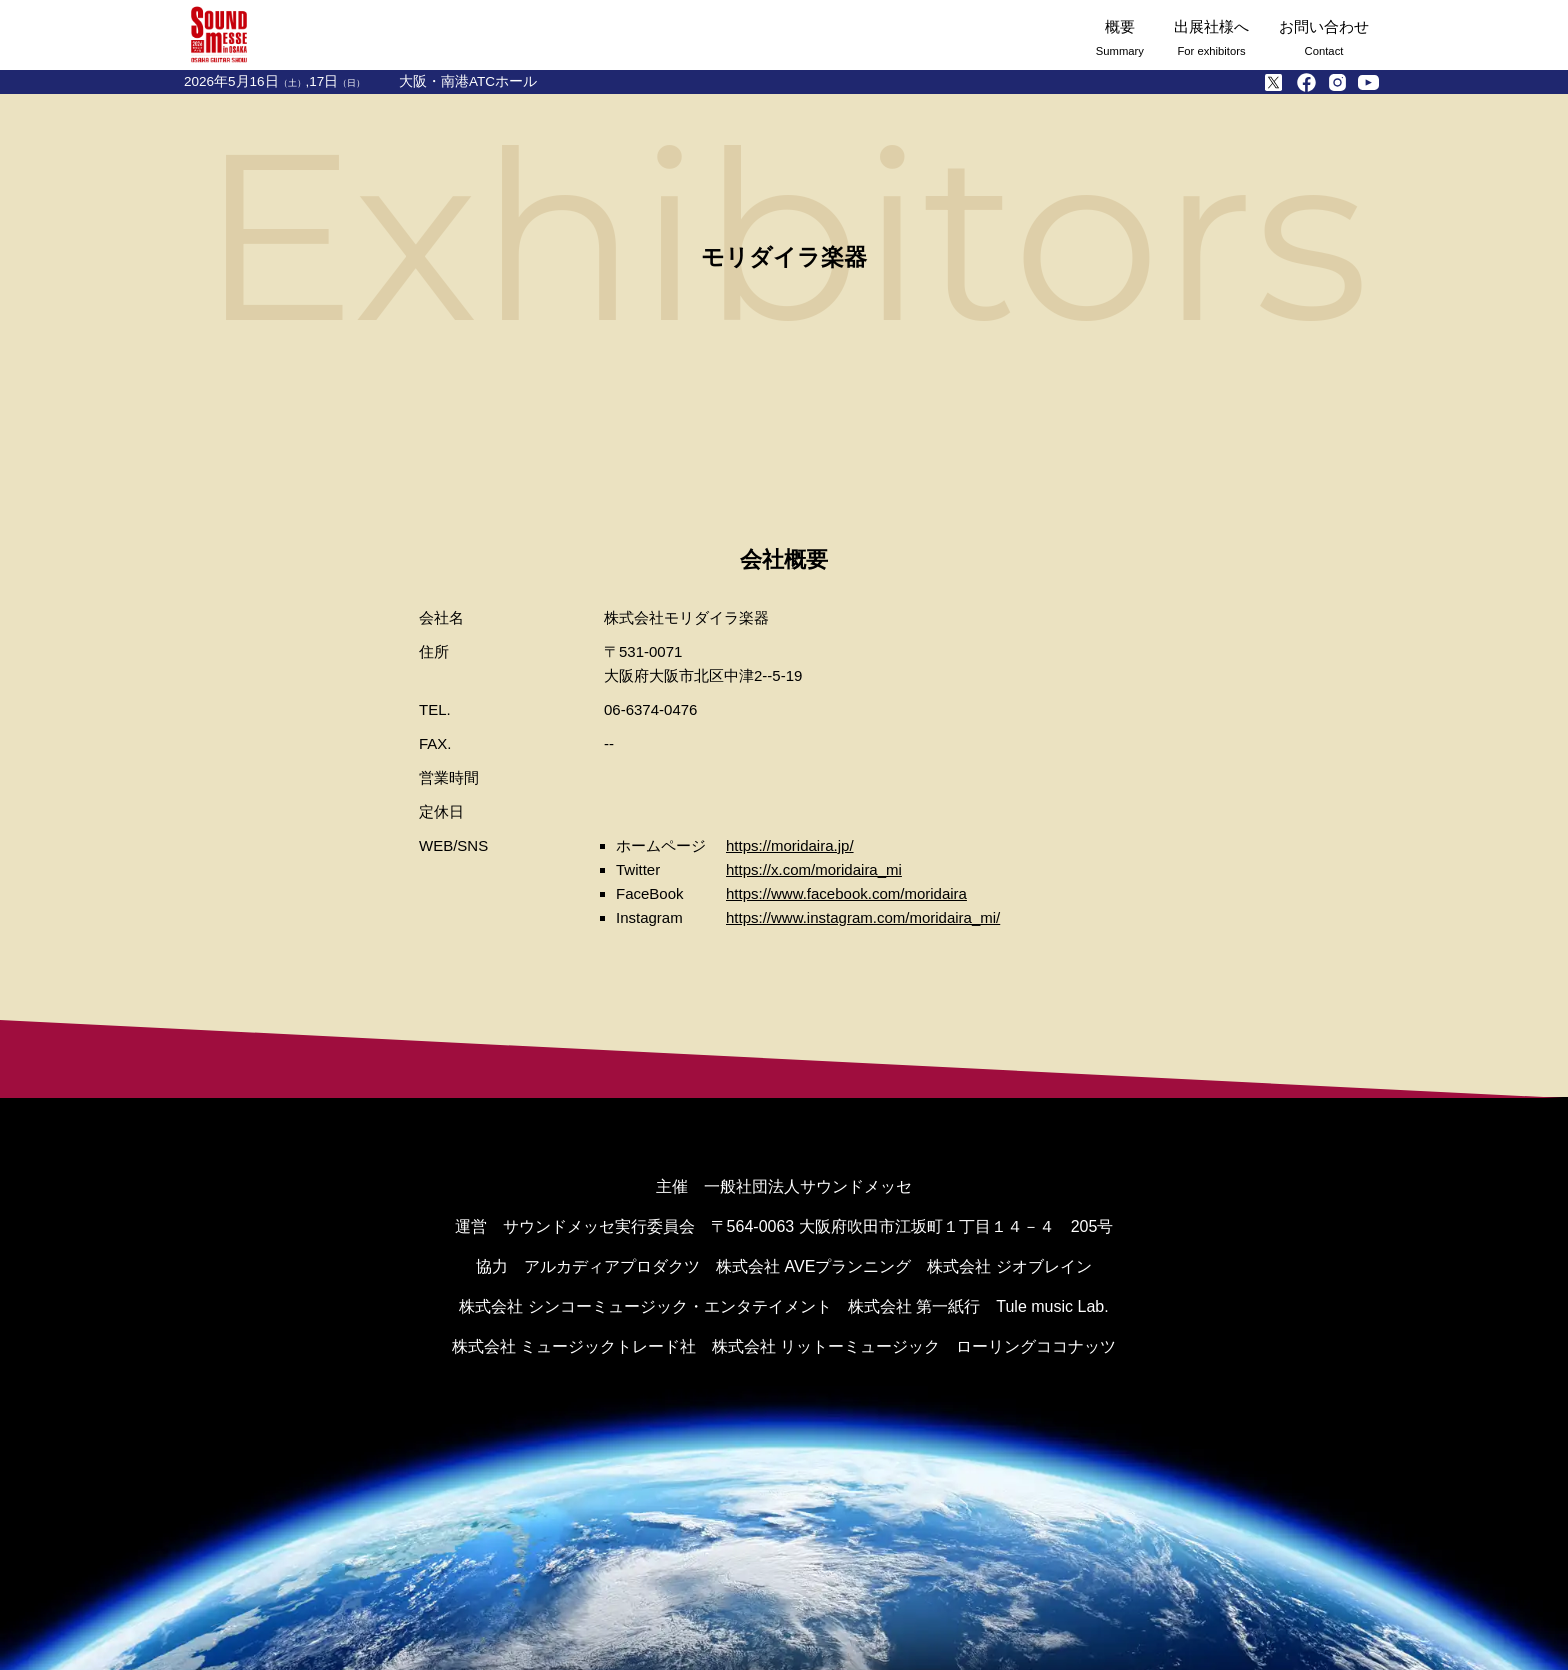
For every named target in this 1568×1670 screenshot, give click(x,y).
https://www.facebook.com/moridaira (846, 893)
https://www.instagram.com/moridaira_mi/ (863, 917)
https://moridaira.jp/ (790, 845)
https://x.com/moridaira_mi (814, 869)
